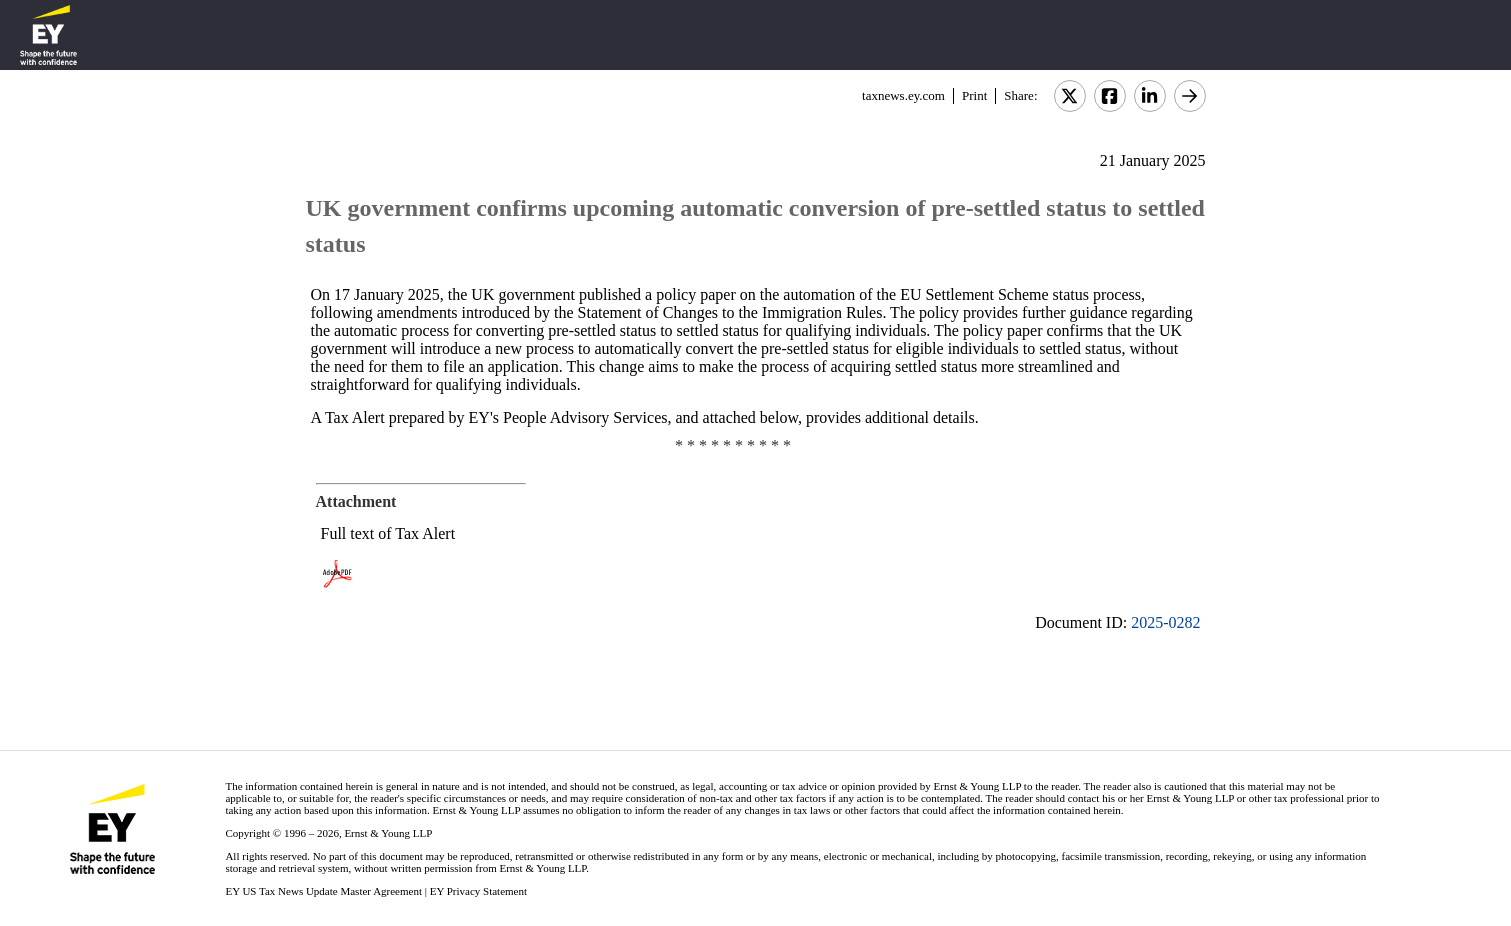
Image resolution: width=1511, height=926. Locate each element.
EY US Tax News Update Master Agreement (323, 891)
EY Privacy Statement (478, 891)
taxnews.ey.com (903, 95)
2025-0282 (1165, 622)
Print (974, 95)
